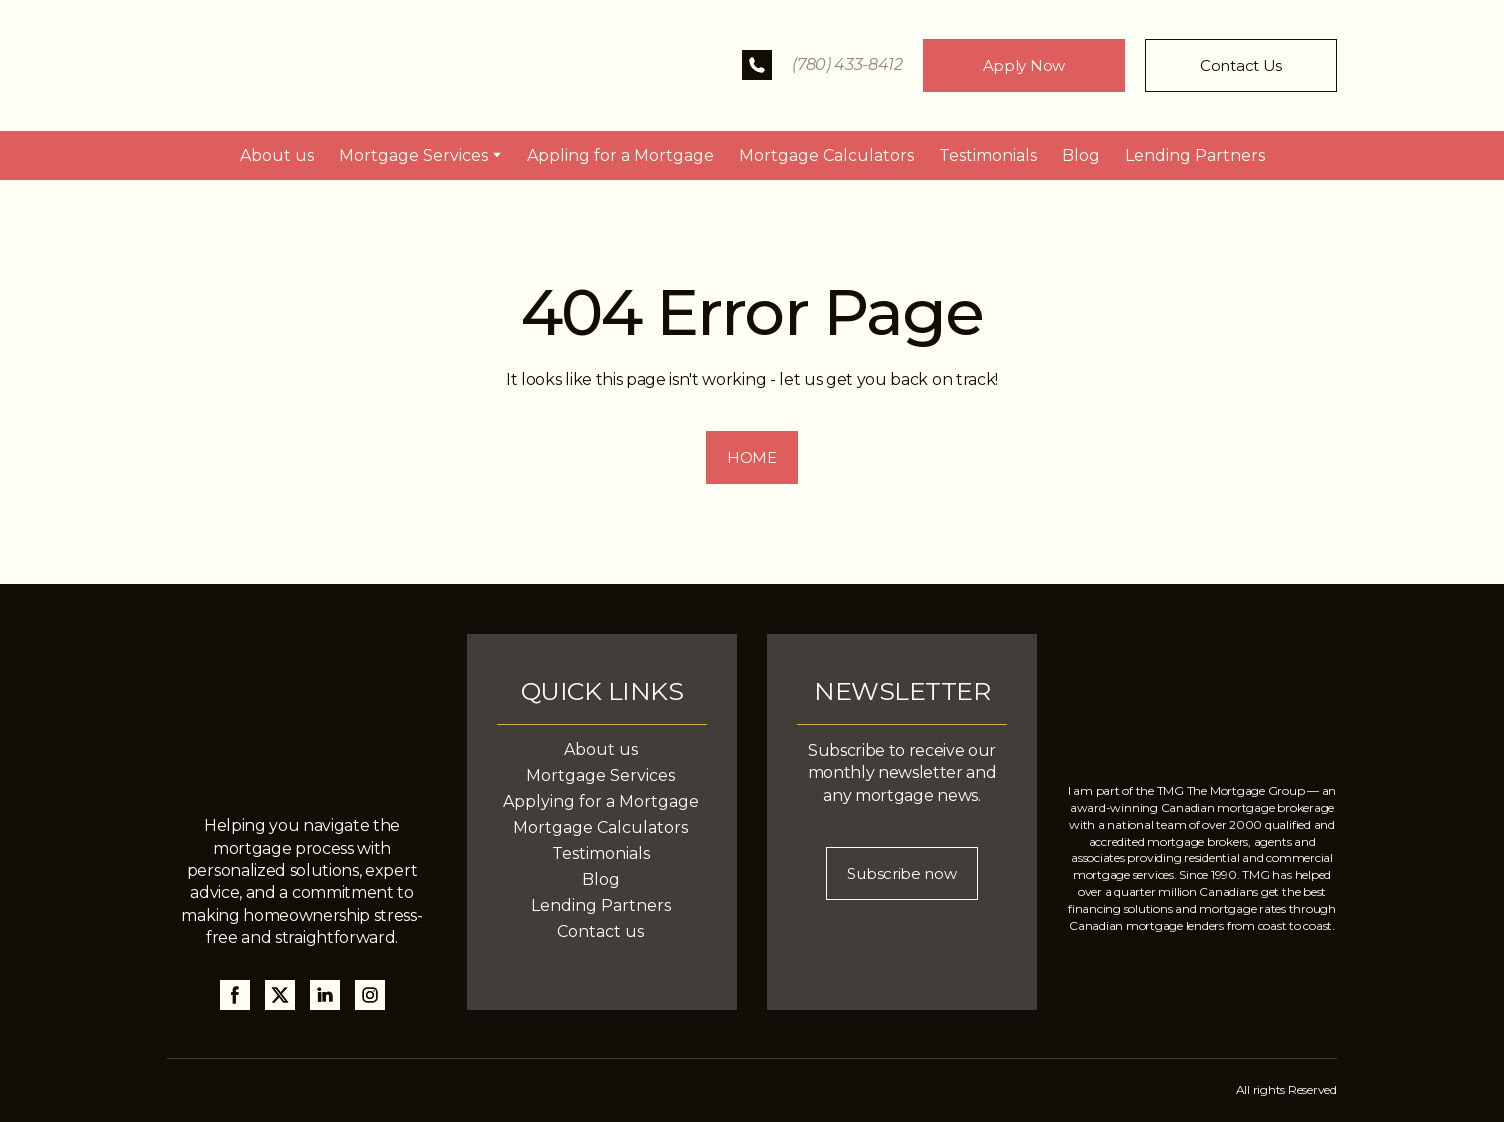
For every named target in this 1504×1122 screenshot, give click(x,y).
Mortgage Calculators (826, 155)
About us (277, 155)
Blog (1081, 155)
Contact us (600, 931)
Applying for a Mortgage (601, 801)
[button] (757, 65)
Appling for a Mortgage (620, 155)
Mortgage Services (413, 155)
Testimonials (988, 155)
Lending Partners (1195, 155)
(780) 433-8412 (847, 64)
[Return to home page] (320, 65)
